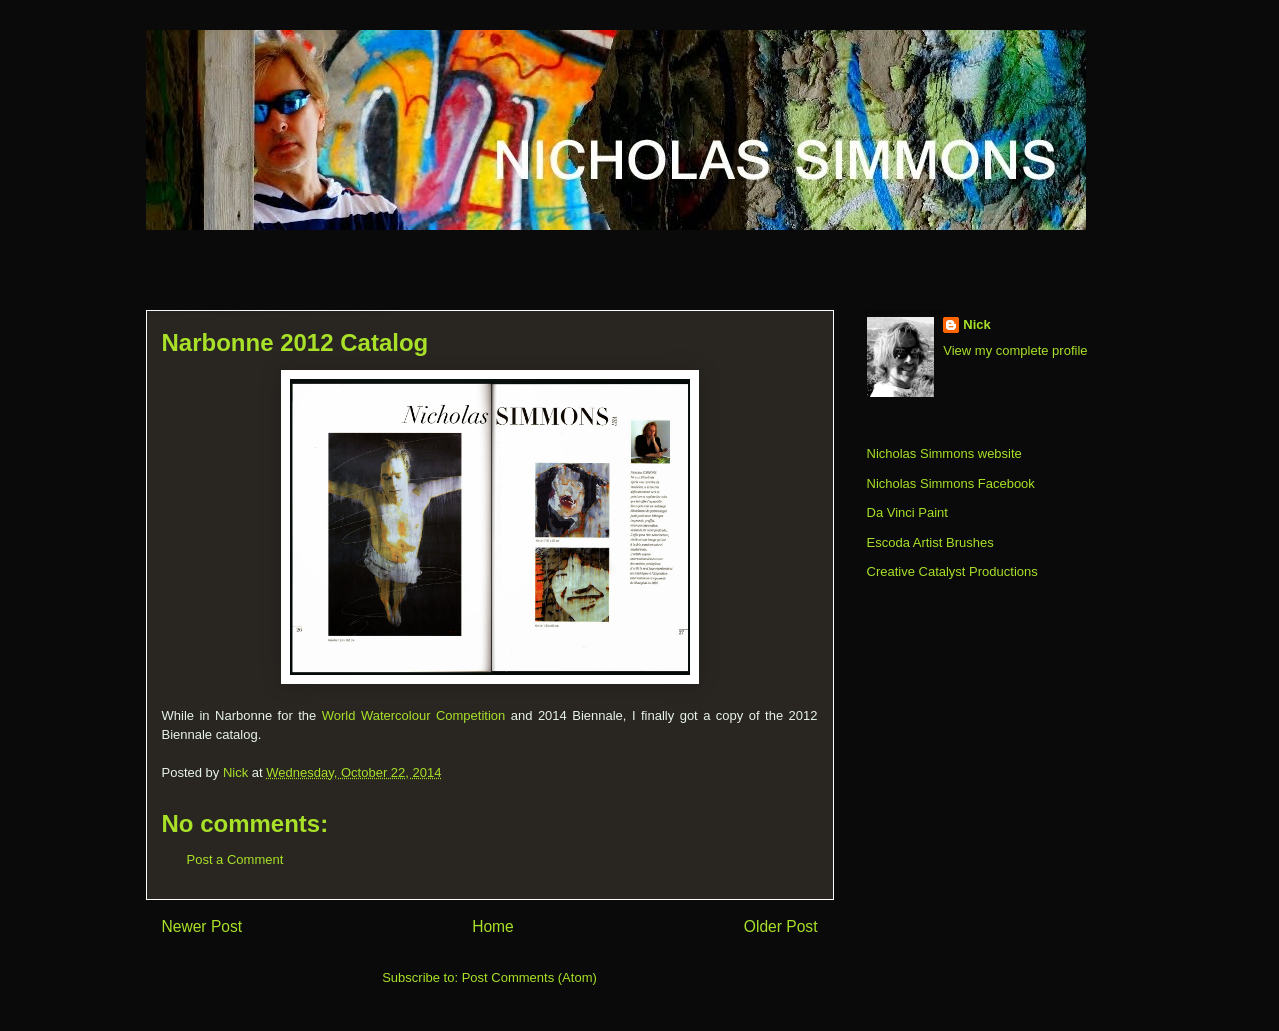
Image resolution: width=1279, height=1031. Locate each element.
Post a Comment (235, 859)
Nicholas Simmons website (944, 453)
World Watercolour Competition (414, 715)
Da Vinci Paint (907, 512)
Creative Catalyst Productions (952, 571)
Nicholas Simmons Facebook (951, 483)
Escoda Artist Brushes (930, 542)
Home (493, 926)
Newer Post (202, 926)
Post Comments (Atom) (529, 977)
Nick (976, 324)
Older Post (781, 926)
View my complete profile (1015, 350)
